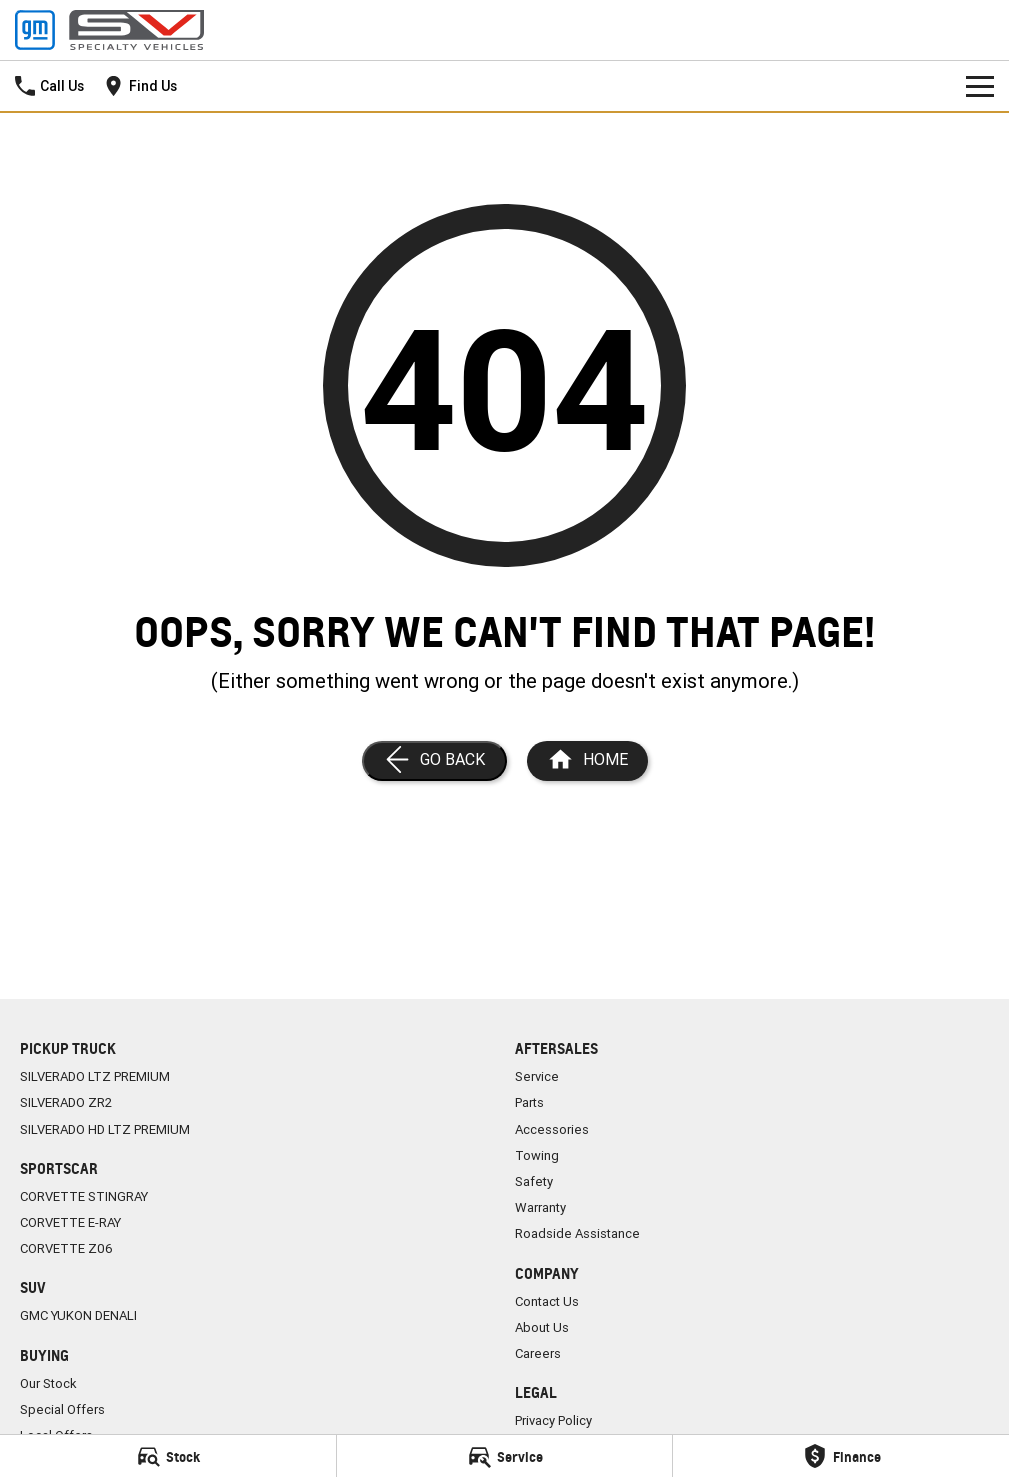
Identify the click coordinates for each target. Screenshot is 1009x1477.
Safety (534, 1181)
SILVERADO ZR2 (66, 1102)
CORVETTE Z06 (66, 1248)
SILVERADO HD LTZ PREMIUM (105, 1129)
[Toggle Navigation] (980, 86)
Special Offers (62, 1409)
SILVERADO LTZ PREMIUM (95, 1076)
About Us (542, 1327)
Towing (537, 1155)
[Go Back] (434, 761)
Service (537, 1076)
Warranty (540, 1207)
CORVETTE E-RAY (70, 1222)
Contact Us (547, 1301)
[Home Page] (109, 30)
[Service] (505, 1456)
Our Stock (48, 1383)
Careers (538, 1353)
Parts (529, 1102)
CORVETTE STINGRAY (84, 1196)
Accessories (552, 1129)
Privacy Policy (553, 1420)
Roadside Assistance (577, 1233)
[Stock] (168, 1456)
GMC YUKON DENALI (78, 1315)
